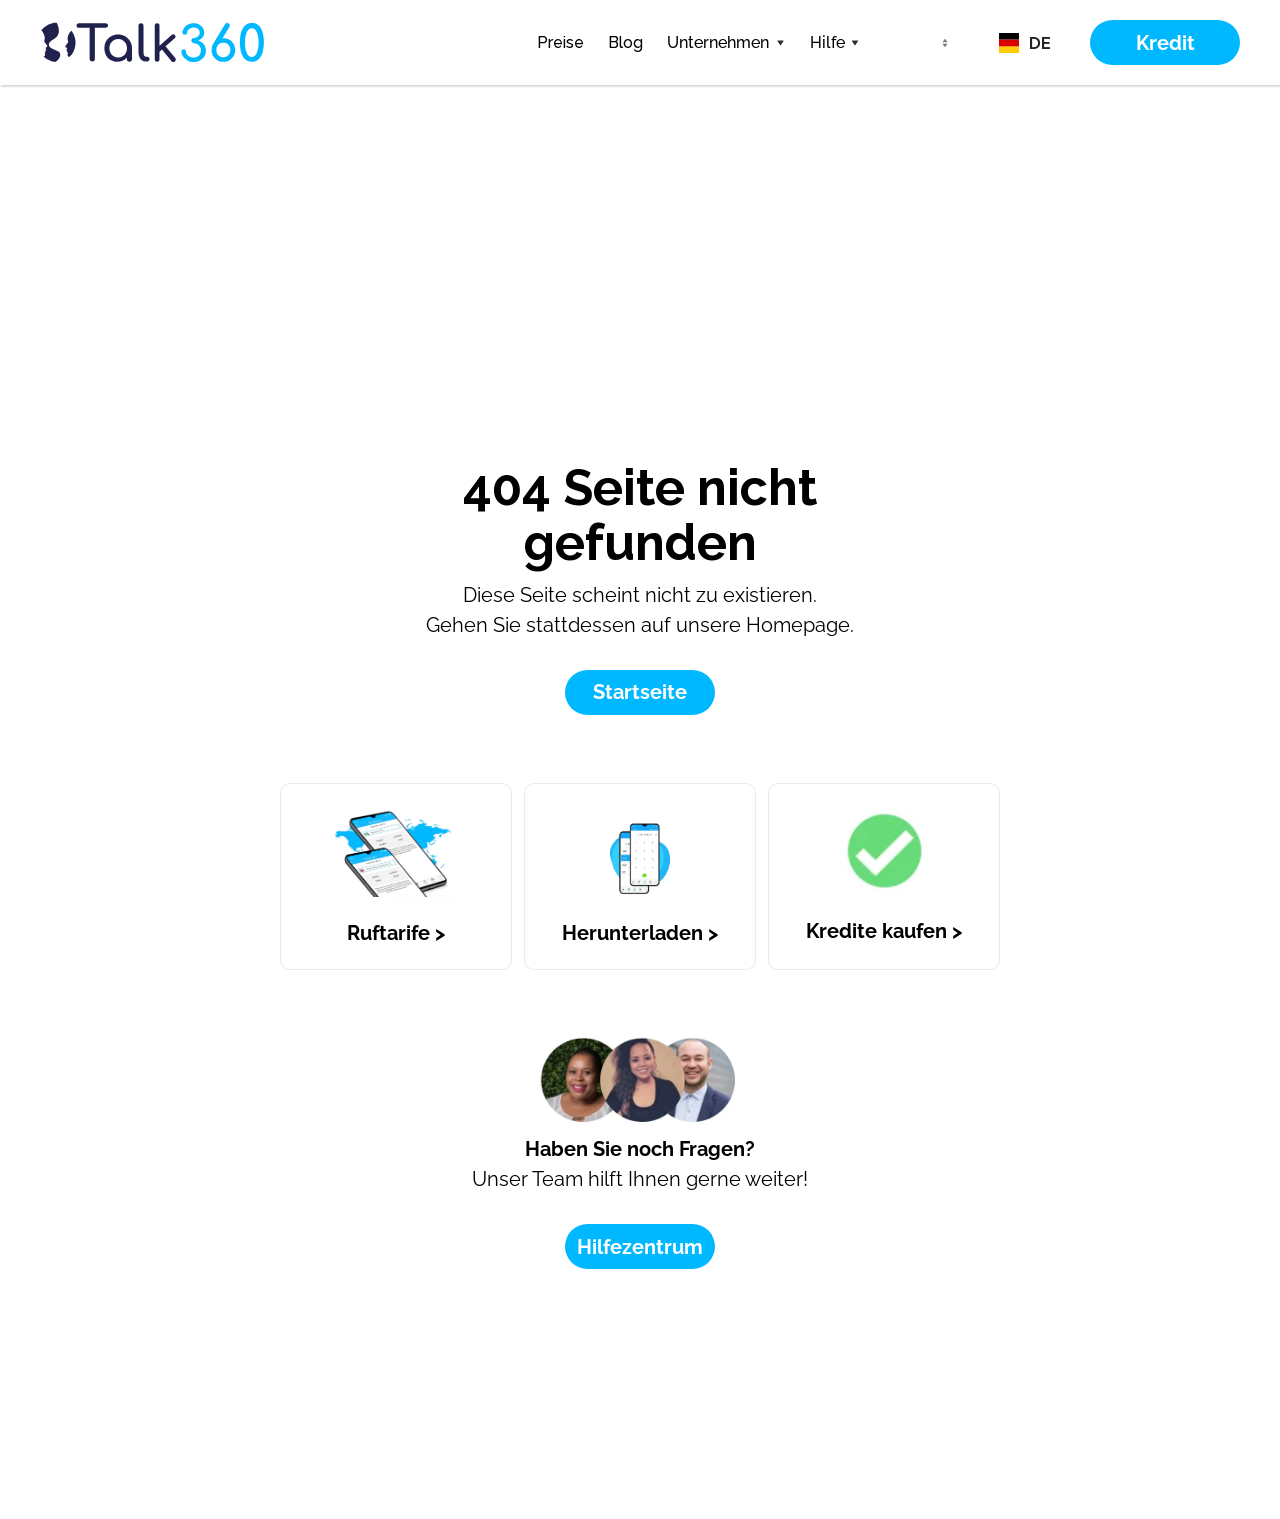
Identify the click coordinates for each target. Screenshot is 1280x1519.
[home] (190, 42)
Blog (625, 42)
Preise (560, 42)
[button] (726, 43)
